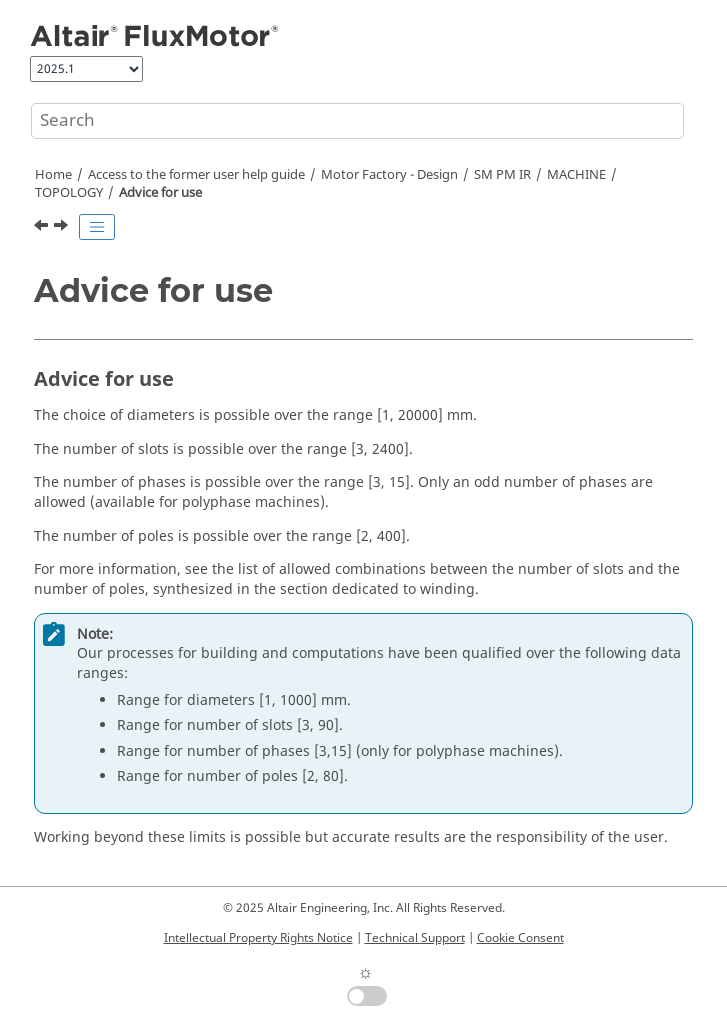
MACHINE (576, 175)
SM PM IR (502, 175)
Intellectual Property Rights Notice (258, 938)
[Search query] (357, 121)
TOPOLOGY (69, 193)
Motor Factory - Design (389, 175)
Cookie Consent (520, 938)
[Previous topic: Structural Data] (43, 228)
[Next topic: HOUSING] (63, 228)
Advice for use (160, 193)
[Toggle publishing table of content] (97, 227)
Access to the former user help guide (196, 175)
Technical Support (415, 938)
